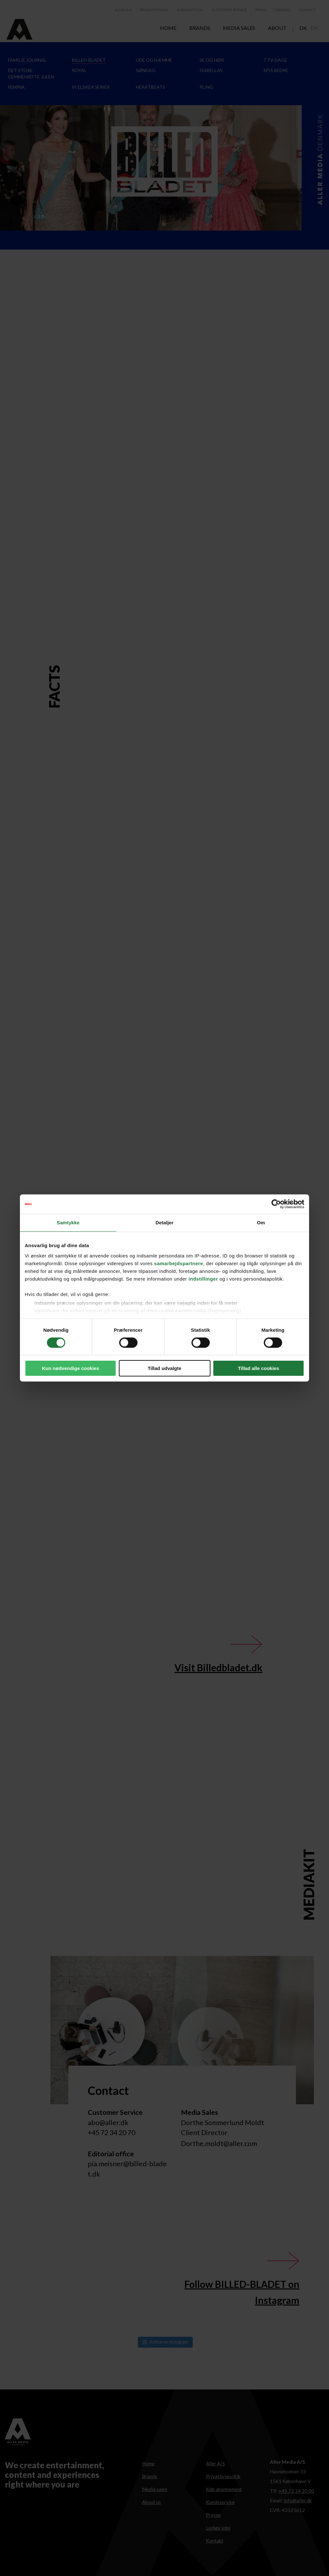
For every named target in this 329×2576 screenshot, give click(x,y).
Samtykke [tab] (68, 1222)
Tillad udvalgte (165, 1368)
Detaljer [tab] (164, 1222)
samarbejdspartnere (178, 1263)
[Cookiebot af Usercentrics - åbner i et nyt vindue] (276, 1204)
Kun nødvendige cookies (70, 1368)
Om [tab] (261, 1222)
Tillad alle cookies (258, 1368)
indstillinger (203, 1278)
